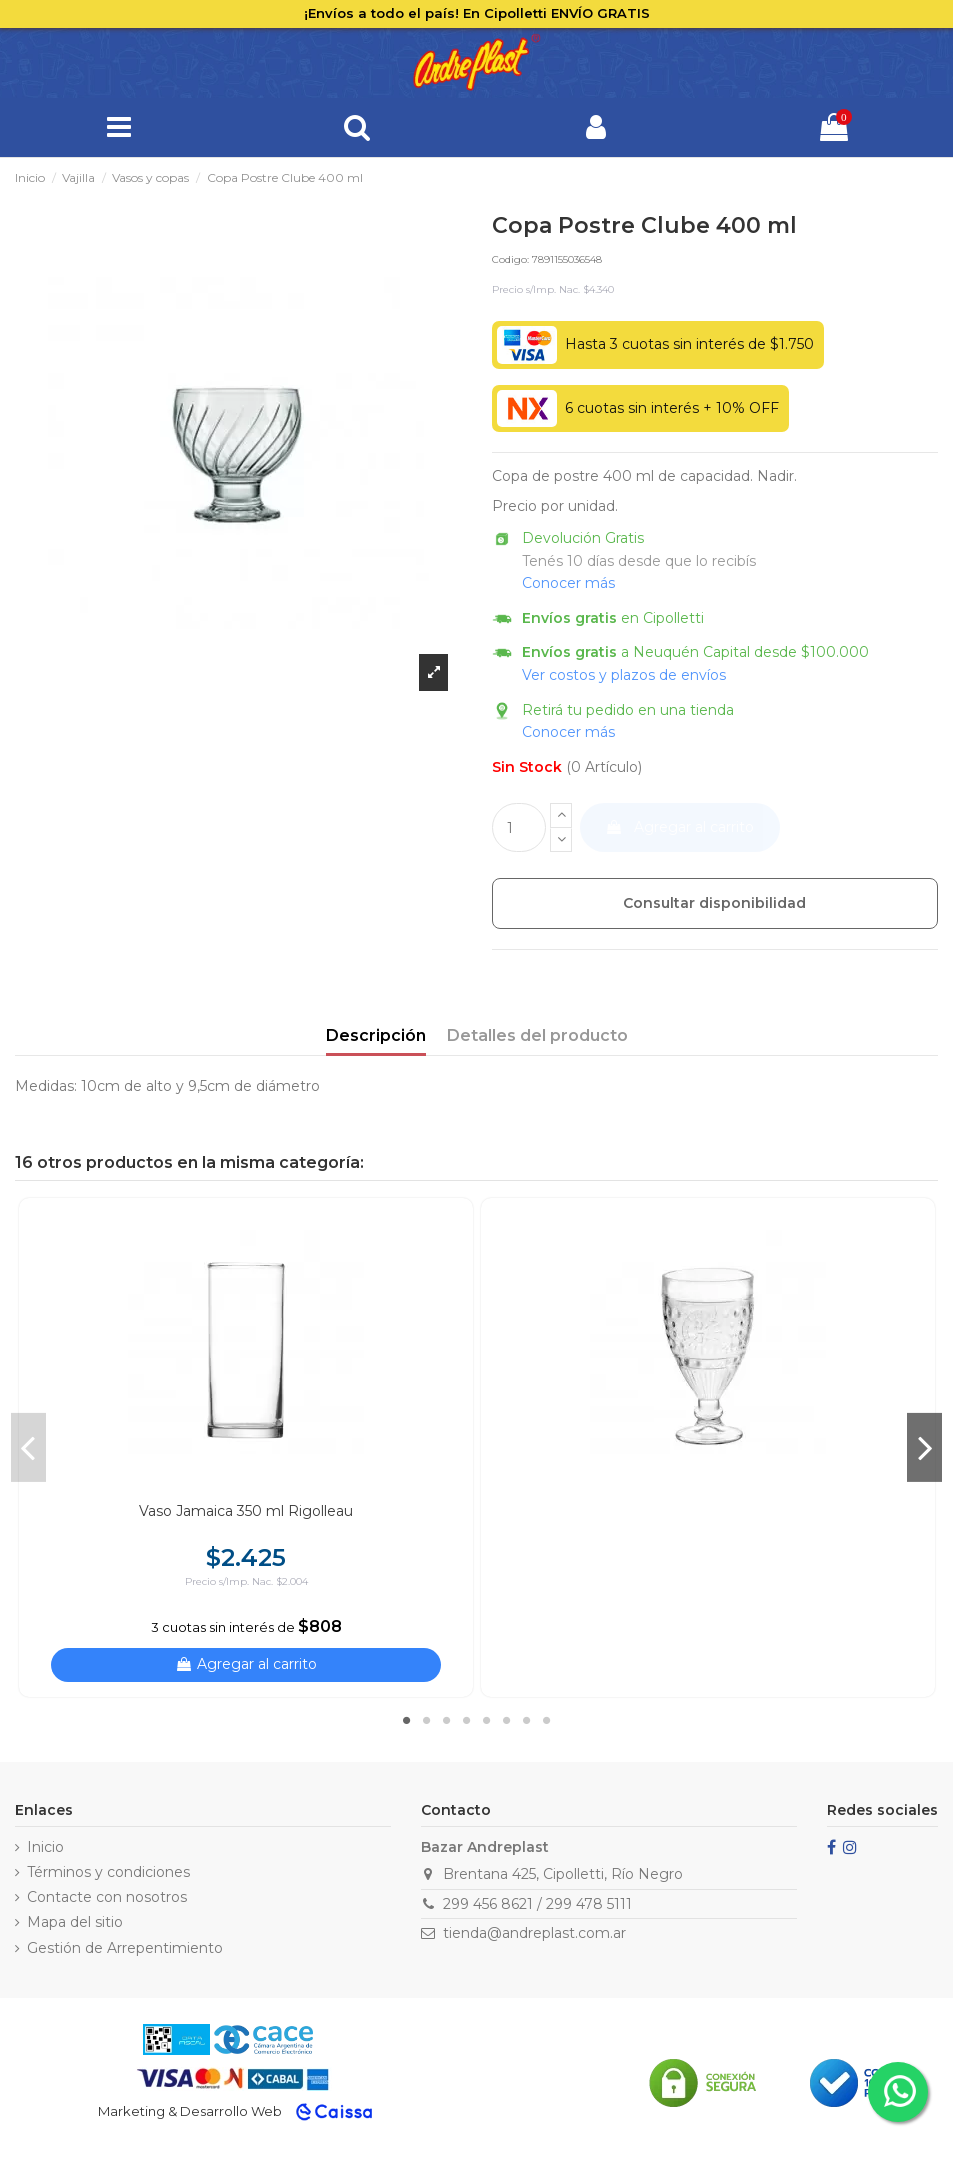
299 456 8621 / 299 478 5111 (537, 1904)
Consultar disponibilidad (714, 903)
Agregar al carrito (679, 827)
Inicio (45, 1847)
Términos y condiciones (108, 1872)
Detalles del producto (537, 1035)
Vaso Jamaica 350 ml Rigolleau (246, 1511)
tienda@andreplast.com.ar (534, 1933)
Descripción (376, 1035)
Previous (28, 1447)
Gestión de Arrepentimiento (125, 1948)
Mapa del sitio (75, 1922)
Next (924, 1447)
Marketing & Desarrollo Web (190, 2111)
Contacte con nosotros (107, 1897)
